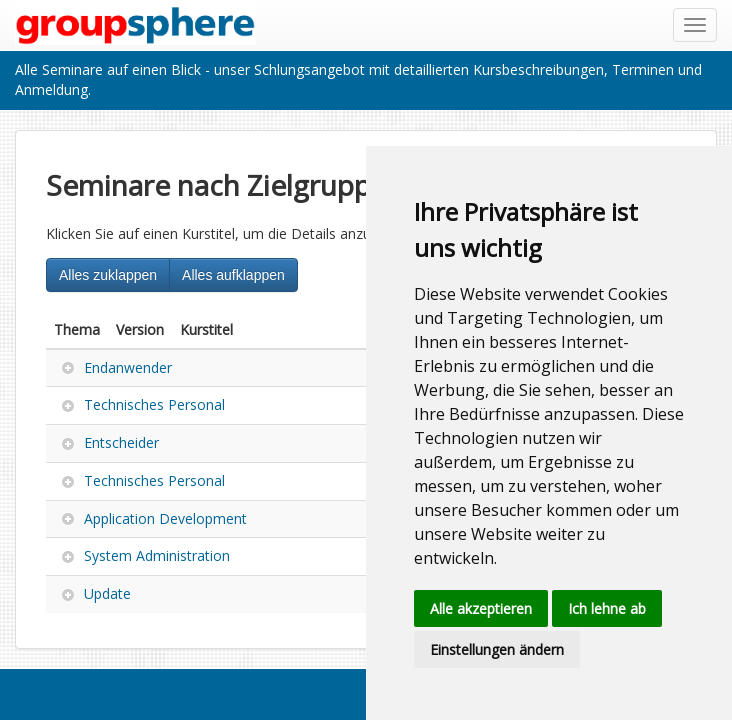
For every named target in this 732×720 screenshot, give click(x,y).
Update (107, 593)
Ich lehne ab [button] (607, 608)
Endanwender (128, 367)
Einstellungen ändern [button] (497, 649)
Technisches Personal (154, 404)
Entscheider (121, 442)
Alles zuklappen (108, 275)
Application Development (165, 518)
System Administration (157, 555)
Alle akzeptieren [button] (481, 608)
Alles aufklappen (233, 275)
